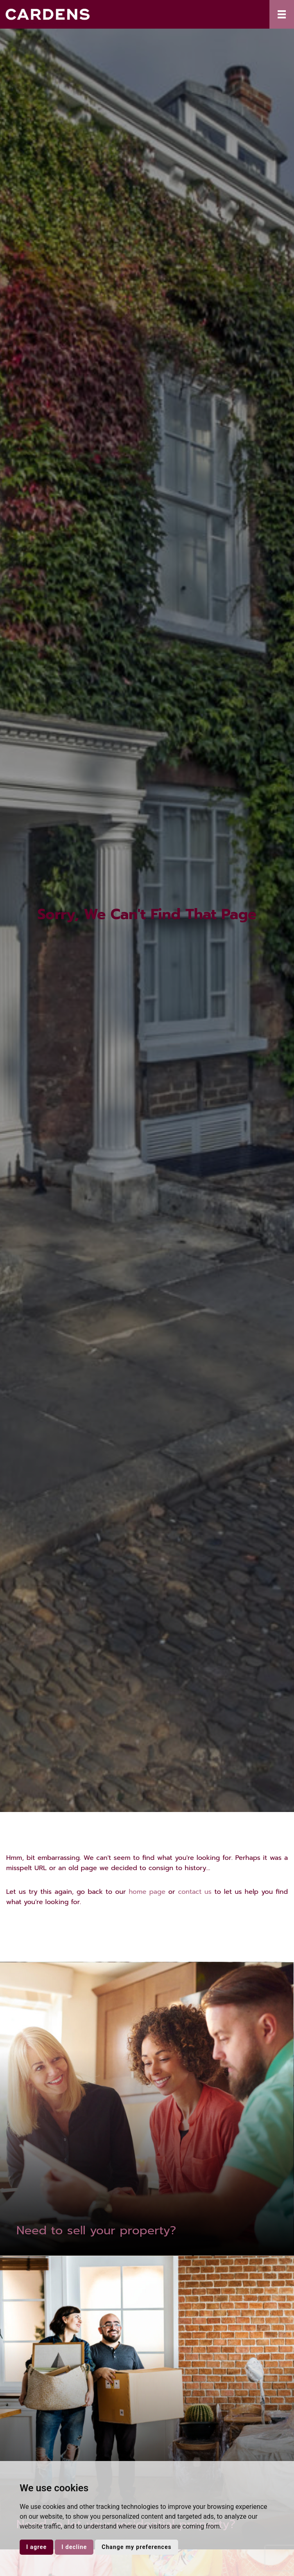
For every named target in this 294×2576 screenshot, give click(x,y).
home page (147, 1892)
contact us (195, 1892)
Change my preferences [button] (136, 2547)
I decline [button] (74, 2547)
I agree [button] (36, 2547)
